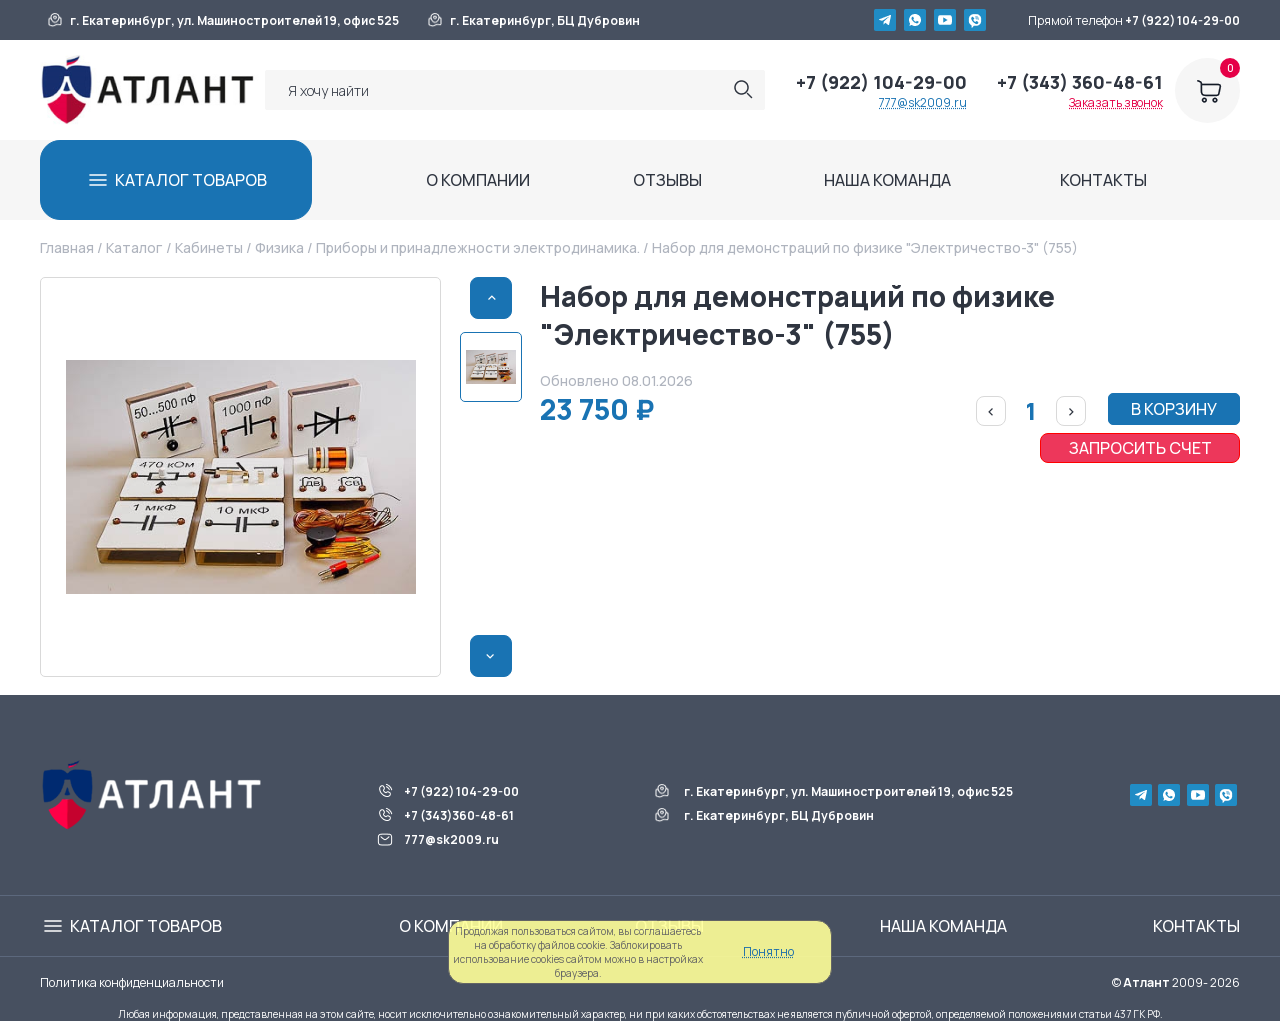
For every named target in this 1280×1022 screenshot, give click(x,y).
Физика (279, 247)
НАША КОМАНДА (887, 180)
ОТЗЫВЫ (667, 180)
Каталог (134, 247)
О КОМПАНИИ (478, 180)
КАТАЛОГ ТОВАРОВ (191, 180)
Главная (67, 247)
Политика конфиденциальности (132, 982)
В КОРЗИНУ (1174, 409)
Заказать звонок (1116, 102)
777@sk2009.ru (923, 102)
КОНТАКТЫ (1103, 180)
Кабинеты (209, 247)
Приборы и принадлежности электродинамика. (478, 247)
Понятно (768, 951)
